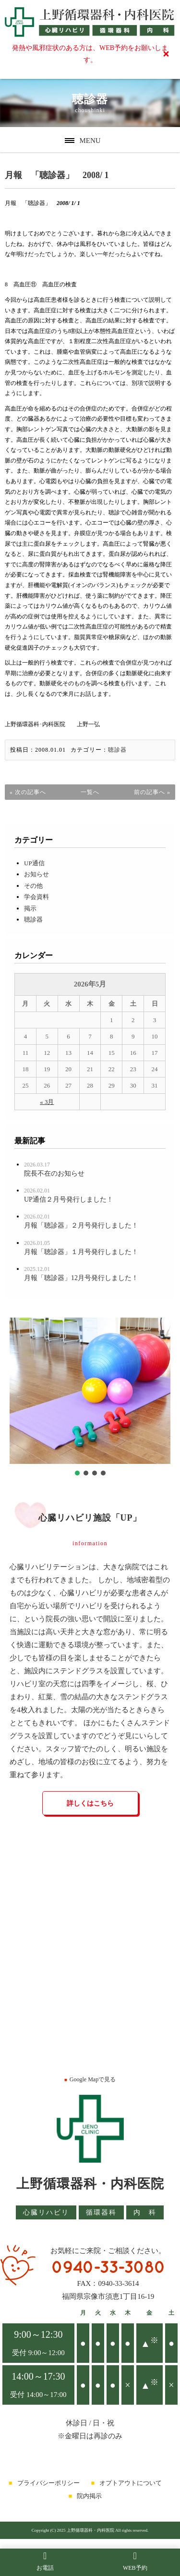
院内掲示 (89, 2495)
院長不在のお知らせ (54, 1173)
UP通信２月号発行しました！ (68, 1199)
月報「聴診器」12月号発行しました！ (81, 1278)
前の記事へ (149, 792)
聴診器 (117, 749)
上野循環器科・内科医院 (90, 2184)
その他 (33, 885)
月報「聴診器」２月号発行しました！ (81, 1225)
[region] (90, 1398)
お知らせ (36, 874)
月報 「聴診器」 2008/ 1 (57, 175)
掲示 (30, 908)
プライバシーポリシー (48, 2482)
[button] (77, 1473)
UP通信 (34, 863)
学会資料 (36, 896)
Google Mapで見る (90, 2079)
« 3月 (47, 1101)
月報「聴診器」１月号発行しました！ (81, 1252)
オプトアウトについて (130, 2482)
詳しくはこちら (90, 1803)
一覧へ (90, 792)
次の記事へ (30, 792)
